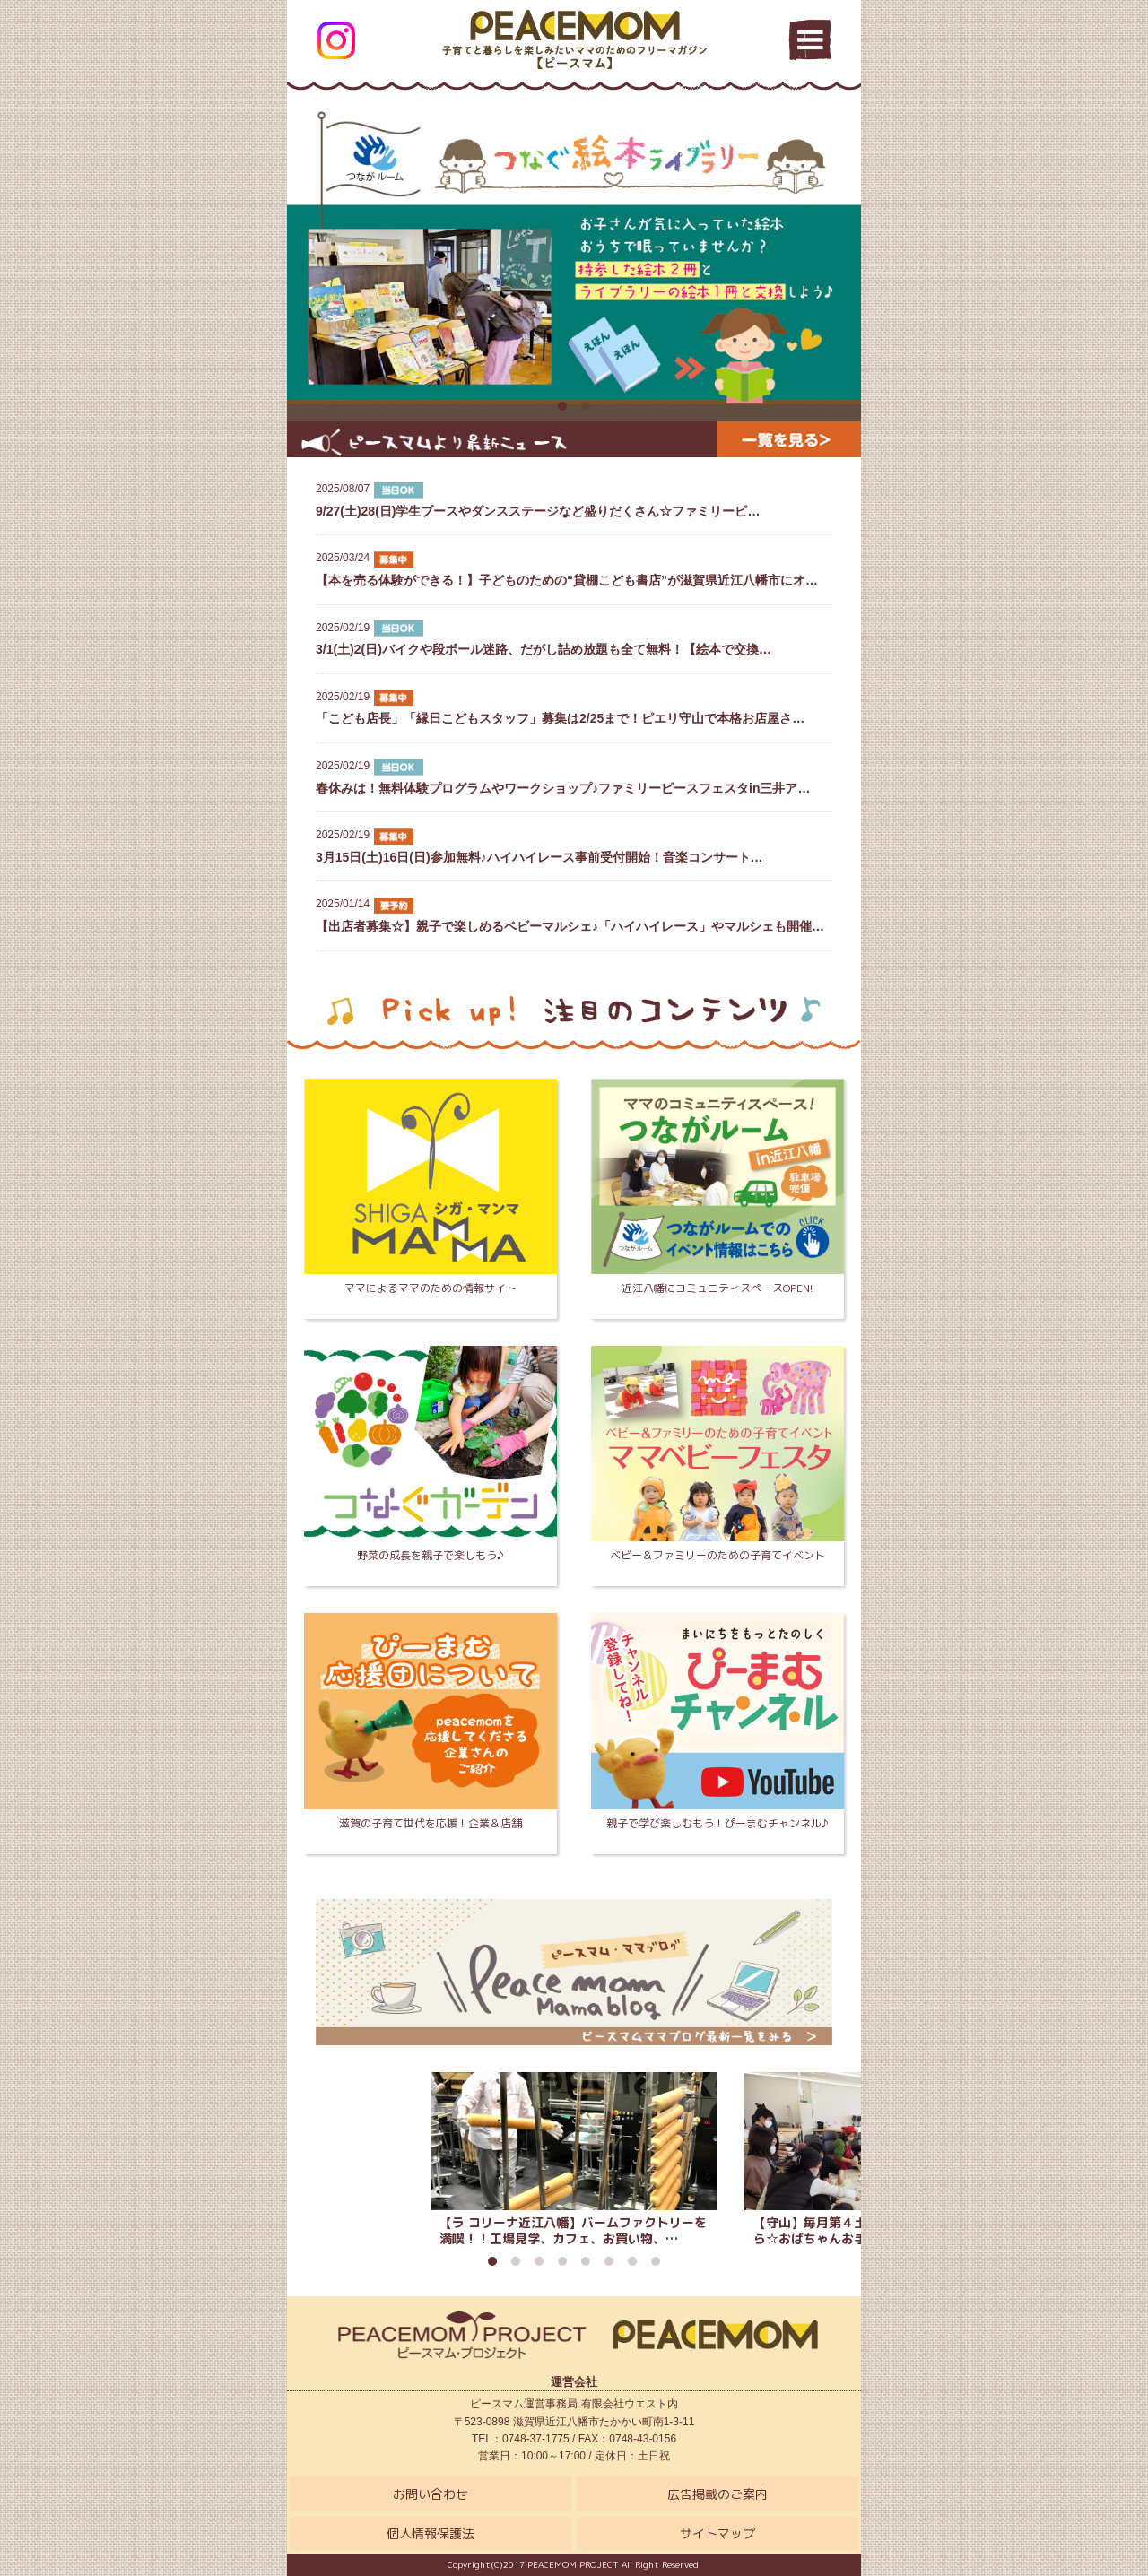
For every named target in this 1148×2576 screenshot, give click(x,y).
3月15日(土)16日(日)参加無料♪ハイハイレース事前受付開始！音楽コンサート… (574, 845)
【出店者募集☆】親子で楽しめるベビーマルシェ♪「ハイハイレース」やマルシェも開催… (574, 914)
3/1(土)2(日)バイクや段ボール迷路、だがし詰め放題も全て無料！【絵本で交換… (574, 638)
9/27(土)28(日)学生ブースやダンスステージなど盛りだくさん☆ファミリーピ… (574, 499)
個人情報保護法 (430, 2533)
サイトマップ (717, 2533)
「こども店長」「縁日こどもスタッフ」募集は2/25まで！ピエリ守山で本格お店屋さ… (574, 707)
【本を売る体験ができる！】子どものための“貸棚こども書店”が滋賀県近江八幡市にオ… (574, 568)
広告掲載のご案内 (717, 2493)
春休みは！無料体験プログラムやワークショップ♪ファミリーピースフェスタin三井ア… (574, 776)
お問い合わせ (430, 2493)
